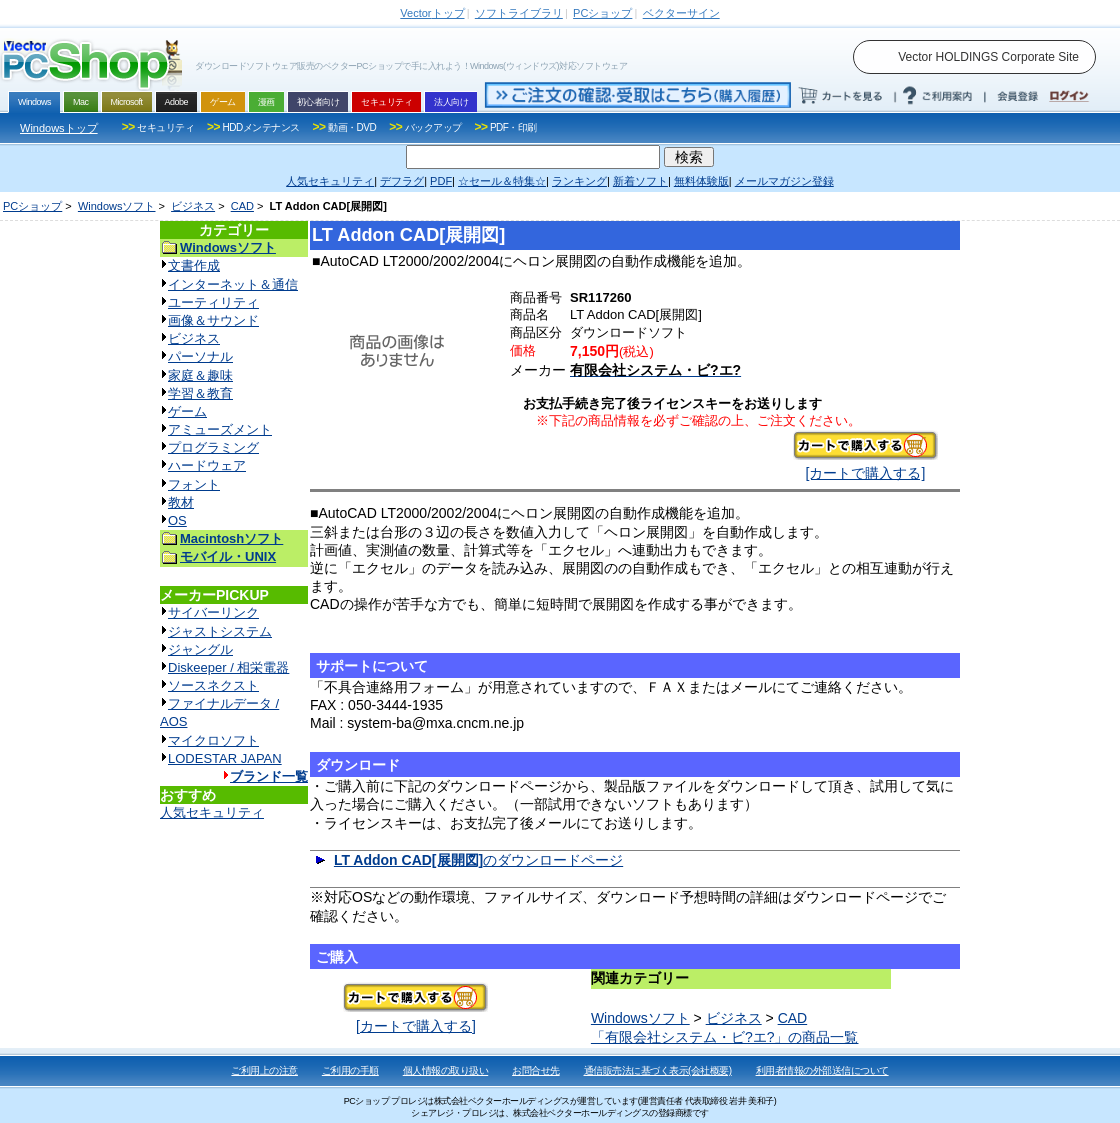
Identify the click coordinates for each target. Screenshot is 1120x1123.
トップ (432, 13)
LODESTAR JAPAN (225, 758)
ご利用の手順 (350, 1070)
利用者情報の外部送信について (822, 1070)
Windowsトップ (59, 128)
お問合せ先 (536, 1070)
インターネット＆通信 (233, 284)
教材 (181, 502)
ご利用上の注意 (264, 1070)
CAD (242, 206)
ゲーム (187, 411)
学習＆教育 (200, 393)
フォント (194, 484)
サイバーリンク (213, 612)
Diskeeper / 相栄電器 (228, 667)
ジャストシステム (220, 631)
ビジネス (193, 206)
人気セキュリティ (212, 812)
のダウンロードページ (478, 860)
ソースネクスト (213, 685)
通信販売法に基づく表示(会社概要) (658, 1070)
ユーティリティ (213, 302)
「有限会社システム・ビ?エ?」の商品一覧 (725, 1037)
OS (177, 520)
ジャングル (200, 649)
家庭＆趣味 (200, 375)
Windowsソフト (117, 206)
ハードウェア (207, 465)
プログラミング (213, 447)
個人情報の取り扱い (446, 1070)
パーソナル (200, 356)
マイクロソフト (213, 740)
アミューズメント (220, 429)
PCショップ (32, 206)
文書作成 (194, 265)
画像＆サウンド (213, 320)
